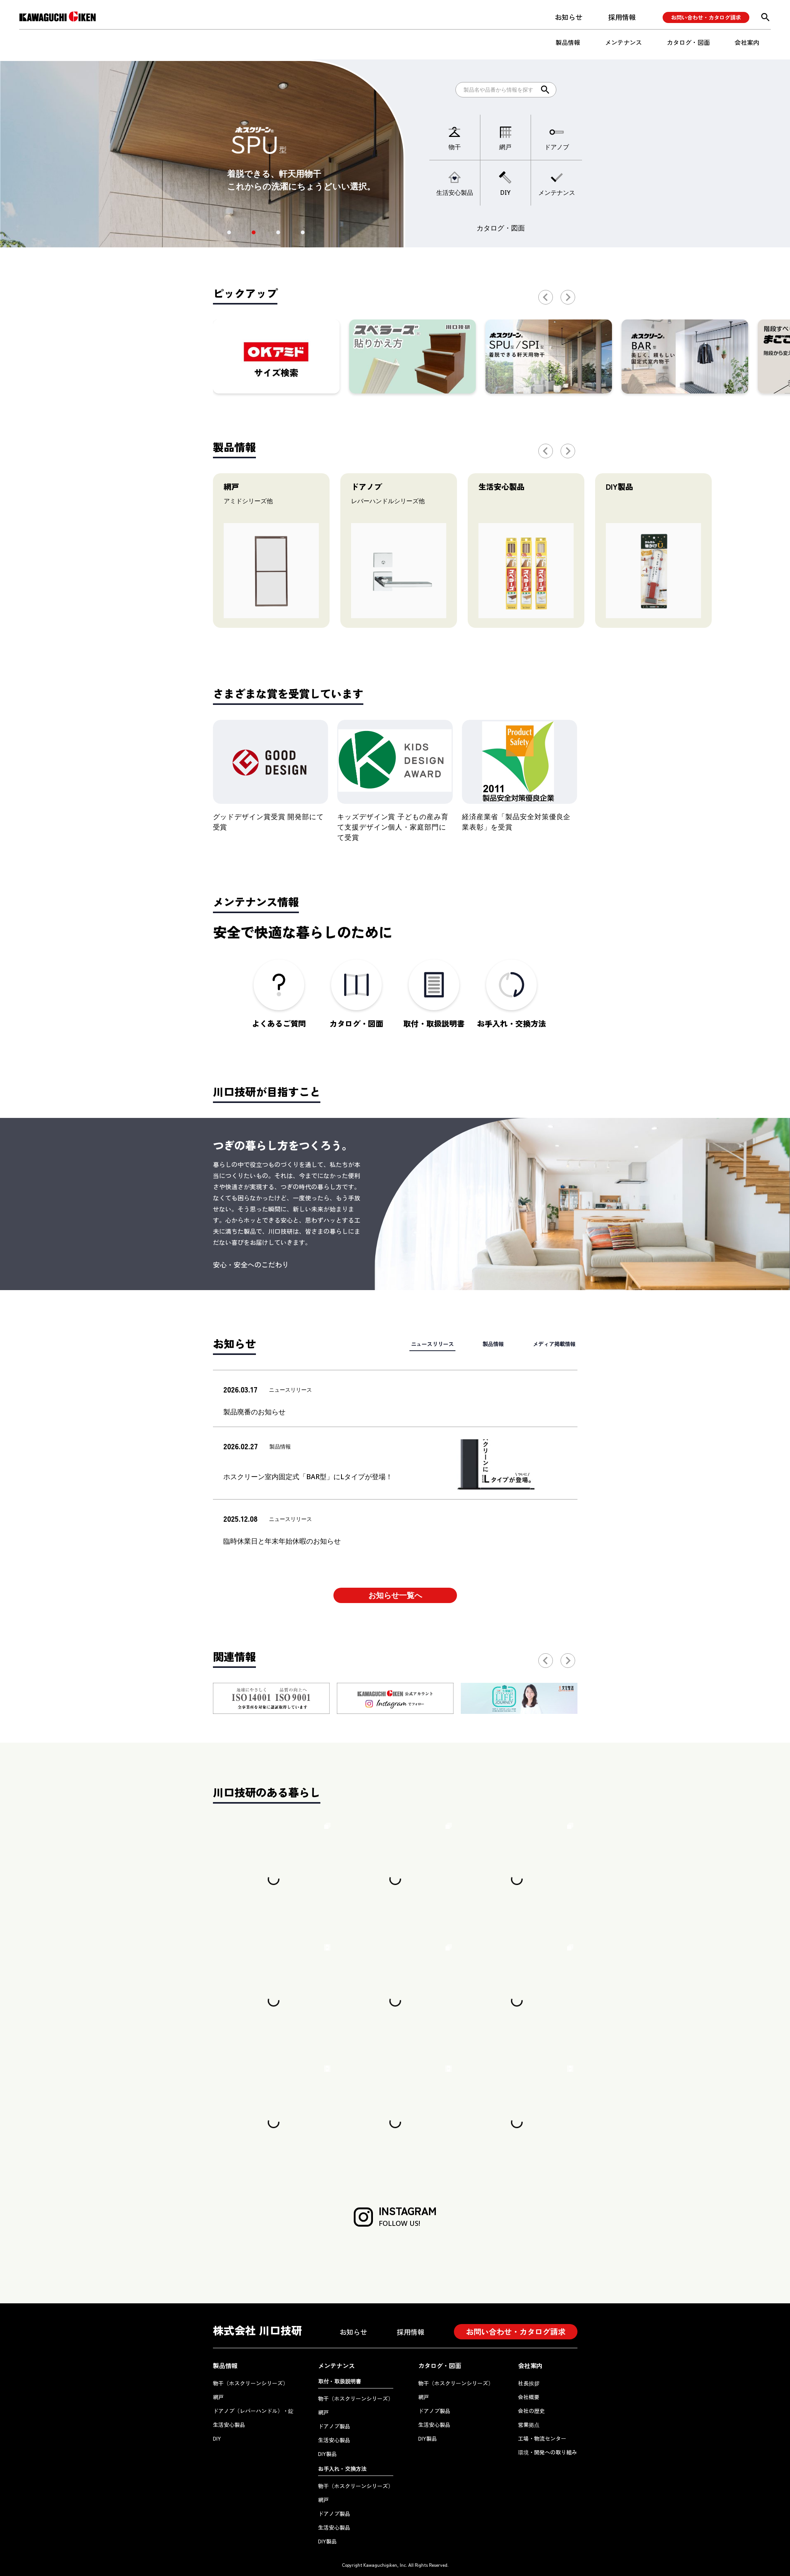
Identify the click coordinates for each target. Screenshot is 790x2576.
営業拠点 (528, 2424)
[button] (229, 232)
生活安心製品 (229, 2424)
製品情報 (568, 42)
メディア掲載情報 (554, 1344)
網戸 (218, 2397)
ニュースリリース (432, 1344)
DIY (217, 2438)
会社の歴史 (531, 2411)
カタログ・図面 (688, 42)
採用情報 (622, 17)
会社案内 (747, 42)
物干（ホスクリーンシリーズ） (250, 2383)
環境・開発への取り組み (547, 2452)
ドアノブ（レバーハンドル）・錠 (253, 2411)
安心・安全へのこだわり (251, 1264)
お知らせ (568, 17)
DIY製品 (327, 2453)
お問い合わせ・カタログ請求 (706, 17)
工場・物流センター (542, 2438)
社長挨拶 (528, 2383)
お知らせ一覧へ (395, 1595)
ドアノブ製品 (334, 2426)
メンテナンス (623, 42)
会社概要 (528, 2397)
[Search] (505, 89)
